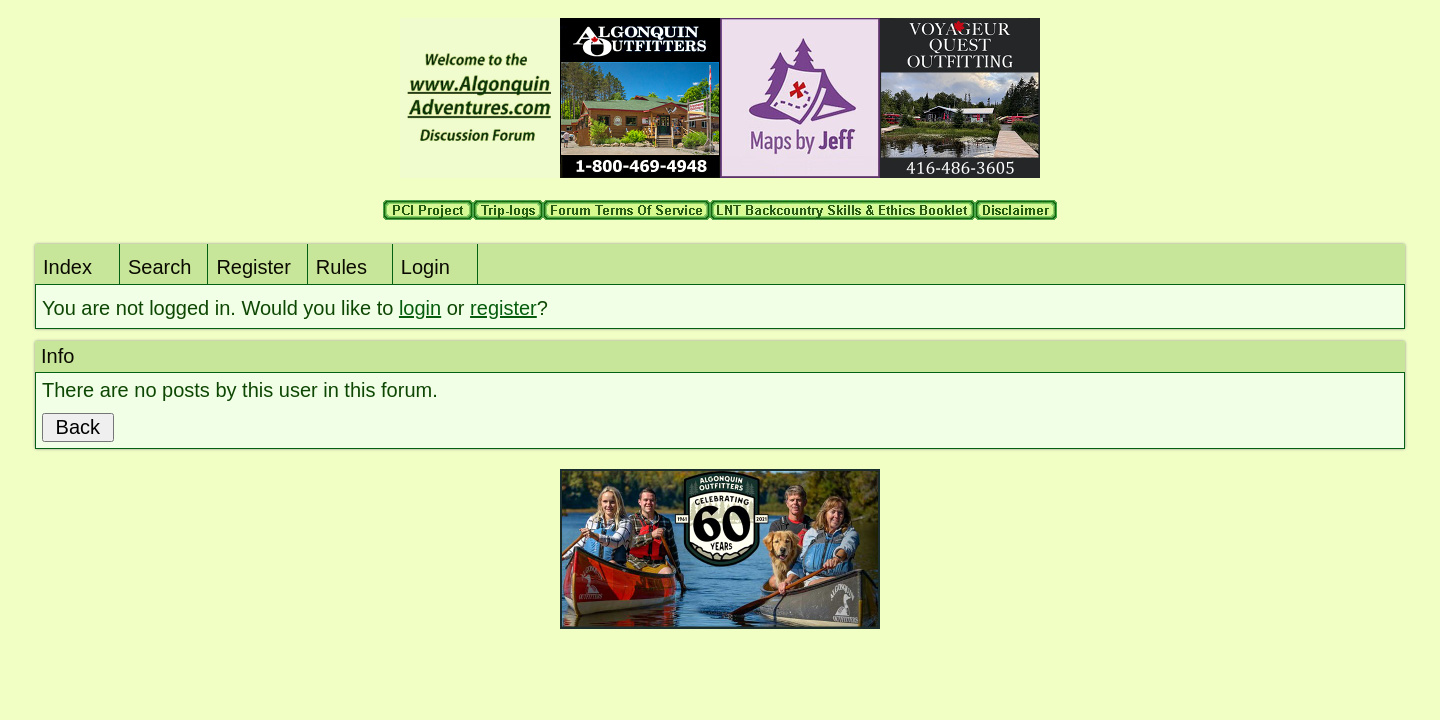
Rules (341, 267)
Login (425, 267)
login (420, 308)
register (503, 308)
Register (253, 267)
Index (67, 267)
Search (159, 267)
